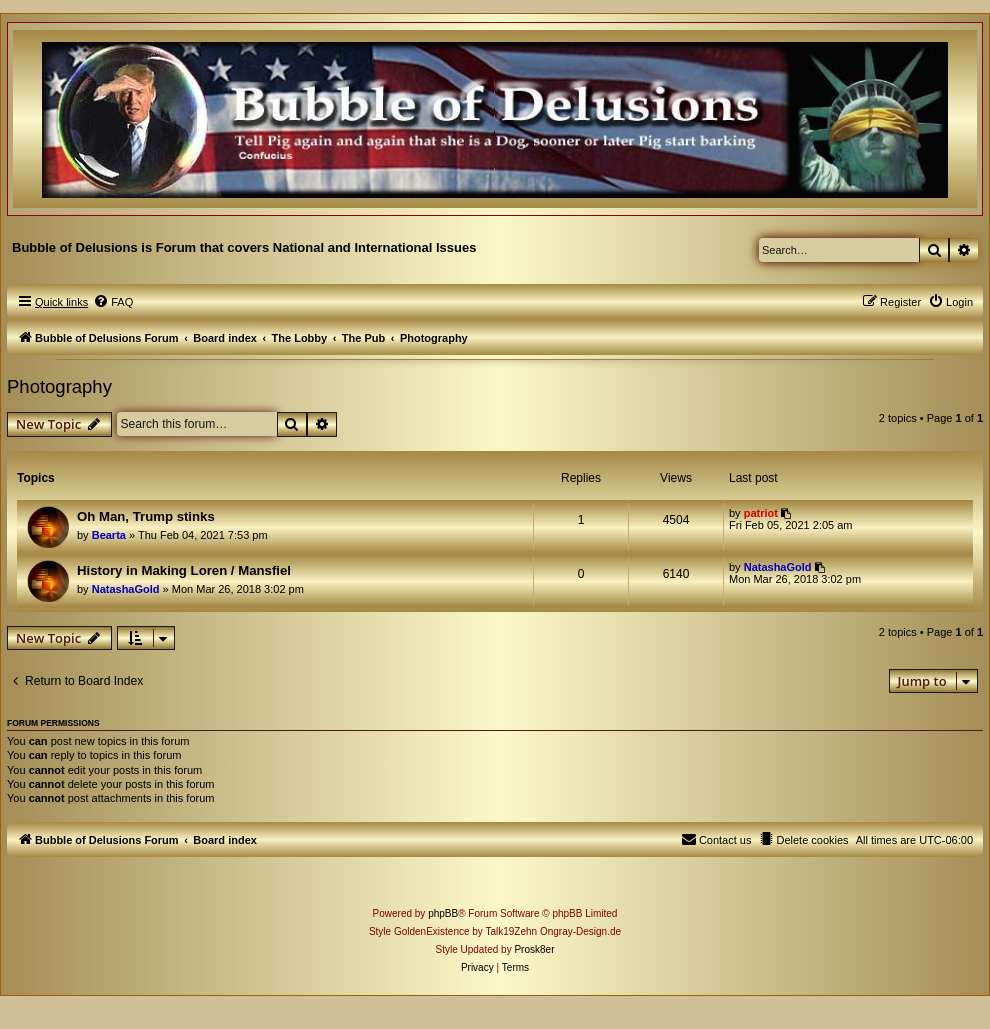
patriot (761, 513)
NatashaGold (126, 589)
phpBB (443, 913)
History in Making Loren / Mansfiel (184, 570)
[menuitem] (113, 302)
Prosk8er (534, 949)
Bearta (109, 535)
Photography (59, 386)
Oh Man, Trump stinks (146, 516)
